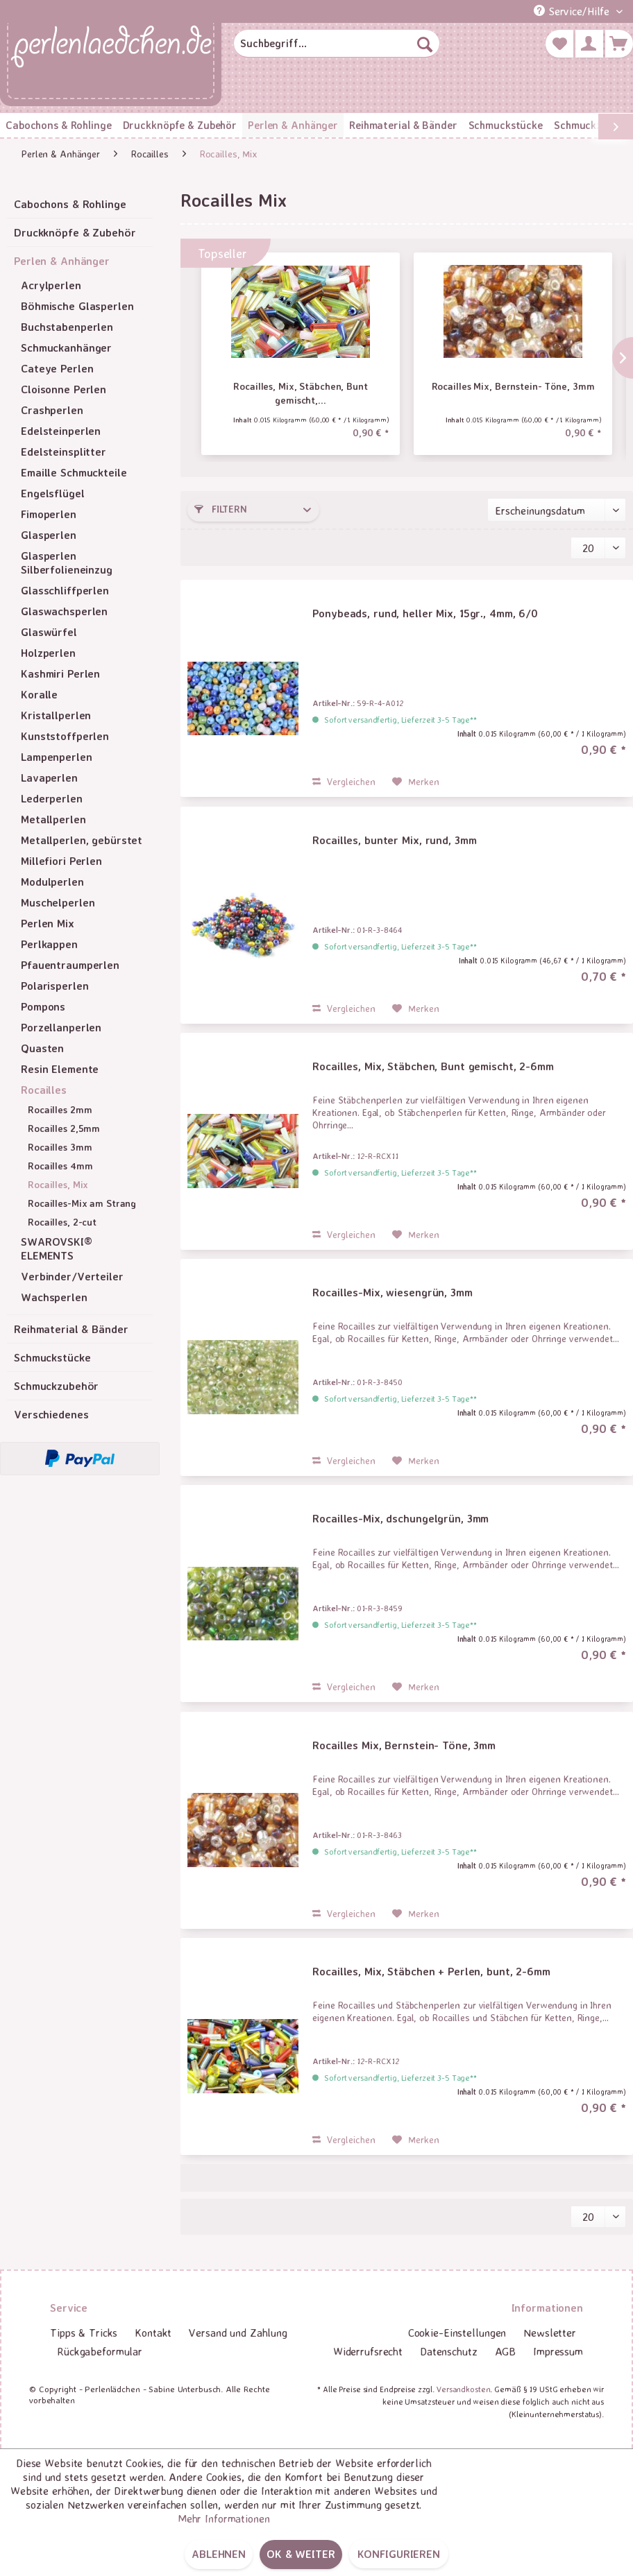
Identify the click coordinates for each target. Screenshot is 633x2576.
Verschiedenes (51, 1414)
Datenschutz (449, 2351)
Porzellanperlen (61, 1027)
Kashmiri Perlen (60, 673)
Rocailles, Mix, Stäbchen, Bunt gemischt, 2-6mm (432, 1066)
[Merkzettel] (559, 44)
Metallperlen (53, 819)
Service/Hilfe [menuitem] (573, 11)
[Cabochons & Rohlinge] (58, 125)
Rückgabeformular (99, 2351)
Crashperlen (52, 410)
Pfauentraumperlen (70, 965)
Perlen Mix (47, 923)
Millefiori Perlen (61, 861)
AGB (505, 2351)
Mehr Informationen (224, 2518)
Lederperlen (52, 798)
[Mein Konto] (589, 44)
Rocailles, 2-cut (62, 1222)
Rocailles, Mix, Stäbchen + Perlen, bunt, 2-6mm (431, 1971)
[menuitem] (336, 44)
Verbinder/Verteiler (72, 1276)
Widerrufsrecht (368, 2351)
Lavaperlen (49, 777)
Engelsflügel (53, 493)
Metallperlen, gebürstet (81, 840)
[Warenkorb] (619, 44)
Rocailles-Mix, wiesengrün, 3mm (392, 1292)
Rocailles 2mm (60, 1109)
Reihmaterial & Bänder (71, 1329)
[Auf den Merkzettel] (415, 781)
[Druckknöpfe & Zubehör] (179, 125)
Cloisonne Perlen (63, 389)
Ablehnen (219, 2554)
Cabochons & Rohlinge (70, 204)
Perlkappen (49, 944)
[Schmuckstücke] (505, 125)
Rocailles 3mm (60, 1147)
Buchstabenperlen (67, 327)
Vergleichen (343, 781)
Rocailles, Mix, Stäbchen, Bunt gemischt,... (300, 393)
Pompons (43, 1006)
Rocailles (44, 1090)
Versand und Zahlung (238, 2332)
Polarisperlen (54, 986)
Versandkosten (463, 2389)
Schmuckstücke (52, 1357)
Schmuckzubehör (56, 1386)
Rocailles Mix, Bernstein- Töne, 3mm (513, 386)
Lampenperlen (56, 757)
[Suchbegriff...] (336, 44)
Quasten (42, 1048)
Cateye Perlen (57, 368)
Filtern (220, 509)
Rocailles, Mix (58, 1184)
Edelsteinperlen (61, 431)
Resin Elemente (60, 1069)
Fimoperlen (48, 514)
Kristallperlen (56, 715)
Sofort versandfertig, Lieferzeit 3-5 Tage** (400, 719)
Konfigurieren (398, 2554)
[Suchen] (424, 44)
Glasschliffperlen (65, 590)
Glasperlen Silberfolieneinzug (66, 562)
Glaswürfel (49, 632)
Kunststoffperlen (65, 736)
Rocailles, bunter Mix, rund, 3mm (394, 840)
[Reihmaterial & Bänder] (403, 125)
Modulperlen (52, 881)
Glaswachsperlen (64, 611)
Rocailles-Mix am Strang (82, 1203)
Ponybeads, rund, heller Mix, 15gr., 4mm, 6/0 (425, 613)
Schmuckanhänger (66, 347)
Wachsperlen (54, 1297)
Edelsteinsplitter (63, 451)
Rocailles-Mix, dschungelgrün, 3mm (400, 1518)
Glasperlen (48, 535)
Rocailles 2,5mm (64, 1128)
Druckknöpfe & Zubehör (74, 232)
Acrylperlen (51, 285)
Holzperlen (48, 653)
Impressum (558, 2351)
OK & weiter (301, 2554)
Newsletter (549, 2332)
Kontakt (153, 2332)
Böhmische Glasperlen (77, 306)
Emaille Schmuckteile (74, 472)
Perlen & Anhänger (62, 261)
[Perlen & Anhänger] (293, 125)
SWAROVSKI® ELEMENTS (56, 1248)
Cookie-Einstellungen (457, 2332)
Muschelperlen (57, 902)
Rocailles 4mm (60, 1165)
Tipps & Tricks (83, 2332)
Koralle (39, 694)
